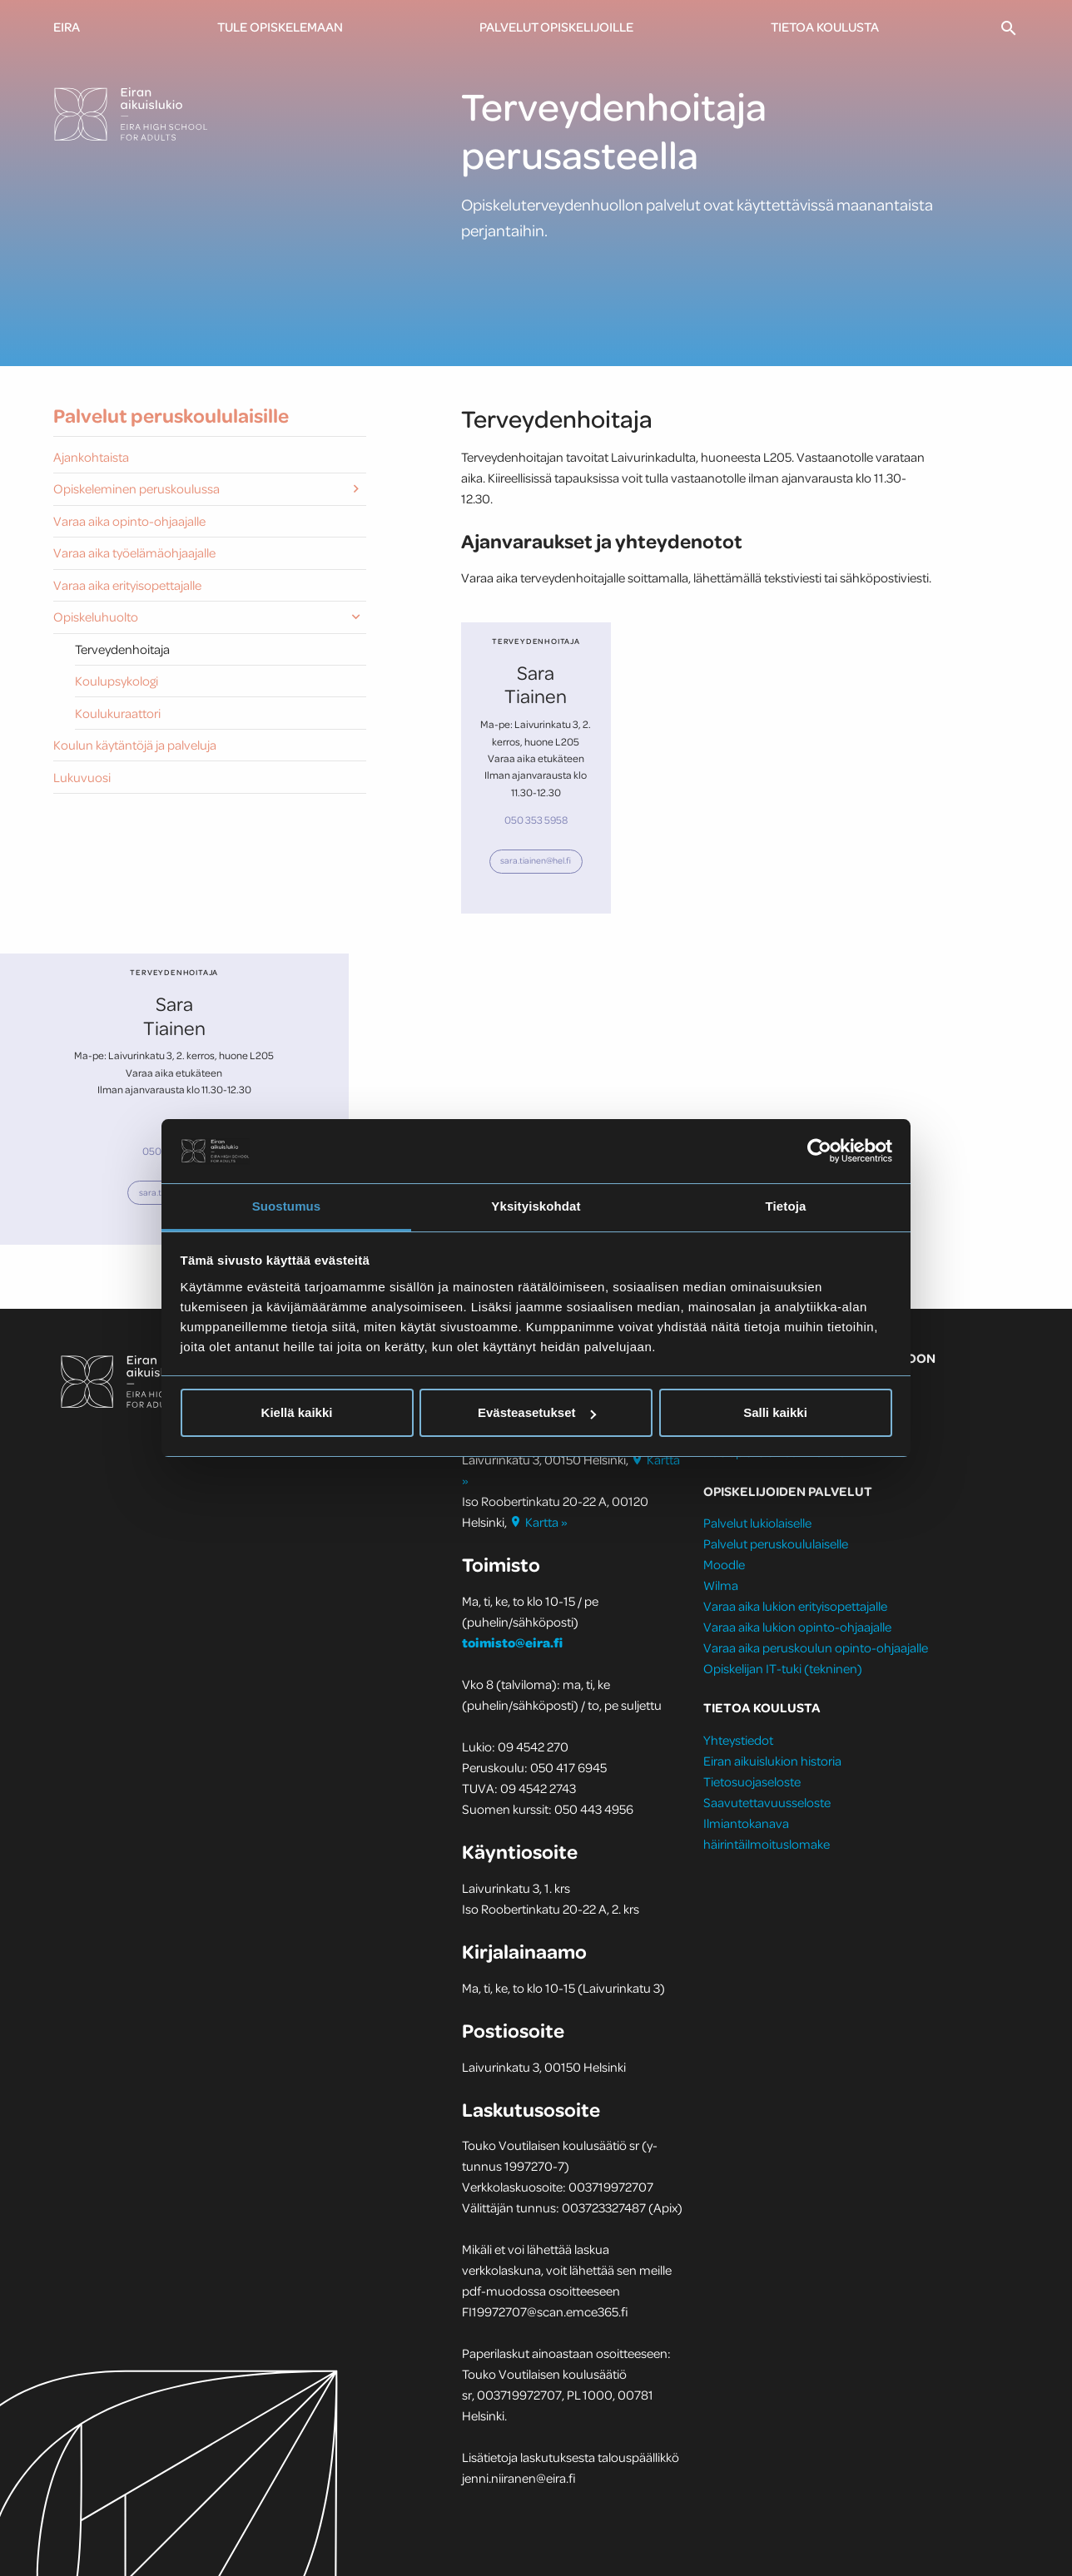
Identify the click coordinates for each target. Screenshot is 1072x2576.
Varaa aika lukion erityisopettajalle (795, 1606)
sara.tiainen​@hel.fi (535, 860)
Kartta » (539, 1522)
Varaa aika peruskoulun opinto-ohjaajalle (815, 1647)
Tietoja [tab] (786, 1206)
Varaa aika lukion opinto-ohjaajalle (797, 1626)
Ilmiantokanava (746, 1823)
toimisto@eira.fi (512, 1642)
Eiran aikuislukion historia (772, 1760)
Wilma (720, 1585)
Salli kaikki (775, 1412)
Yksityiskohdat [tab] (535, 1206)
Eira (66, 26)
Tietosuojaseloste (752, 1781)
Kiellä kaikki (297, 1412)
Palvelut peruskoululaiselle (775, 1543)
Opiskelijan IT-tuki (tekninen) (782, 1668)
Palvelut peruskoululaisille (171, 415)
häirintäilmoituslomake (767, 1844)
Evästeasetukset (537, 1412)
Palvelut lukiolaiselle (757, 1522)
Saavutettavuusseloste (767, 1802)
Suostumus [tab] (286, 1206)
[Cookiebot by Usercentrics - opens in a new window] (819, 1150)
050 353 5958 (536, 819)
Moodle (724, 1564)
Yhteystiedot (738, 1740)
